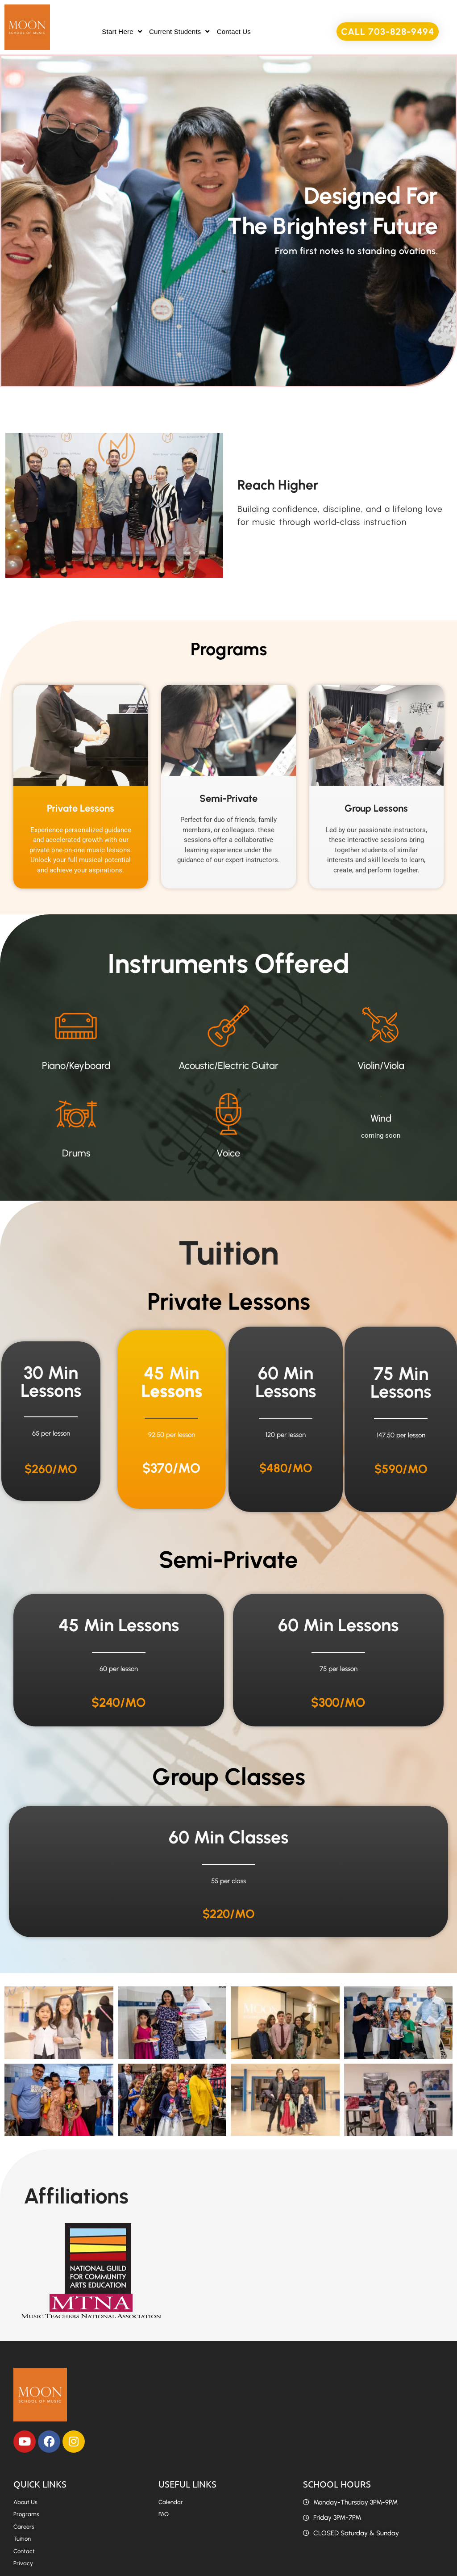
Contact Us (234, 31)
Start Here (122, 31)
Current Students (179, 31)
